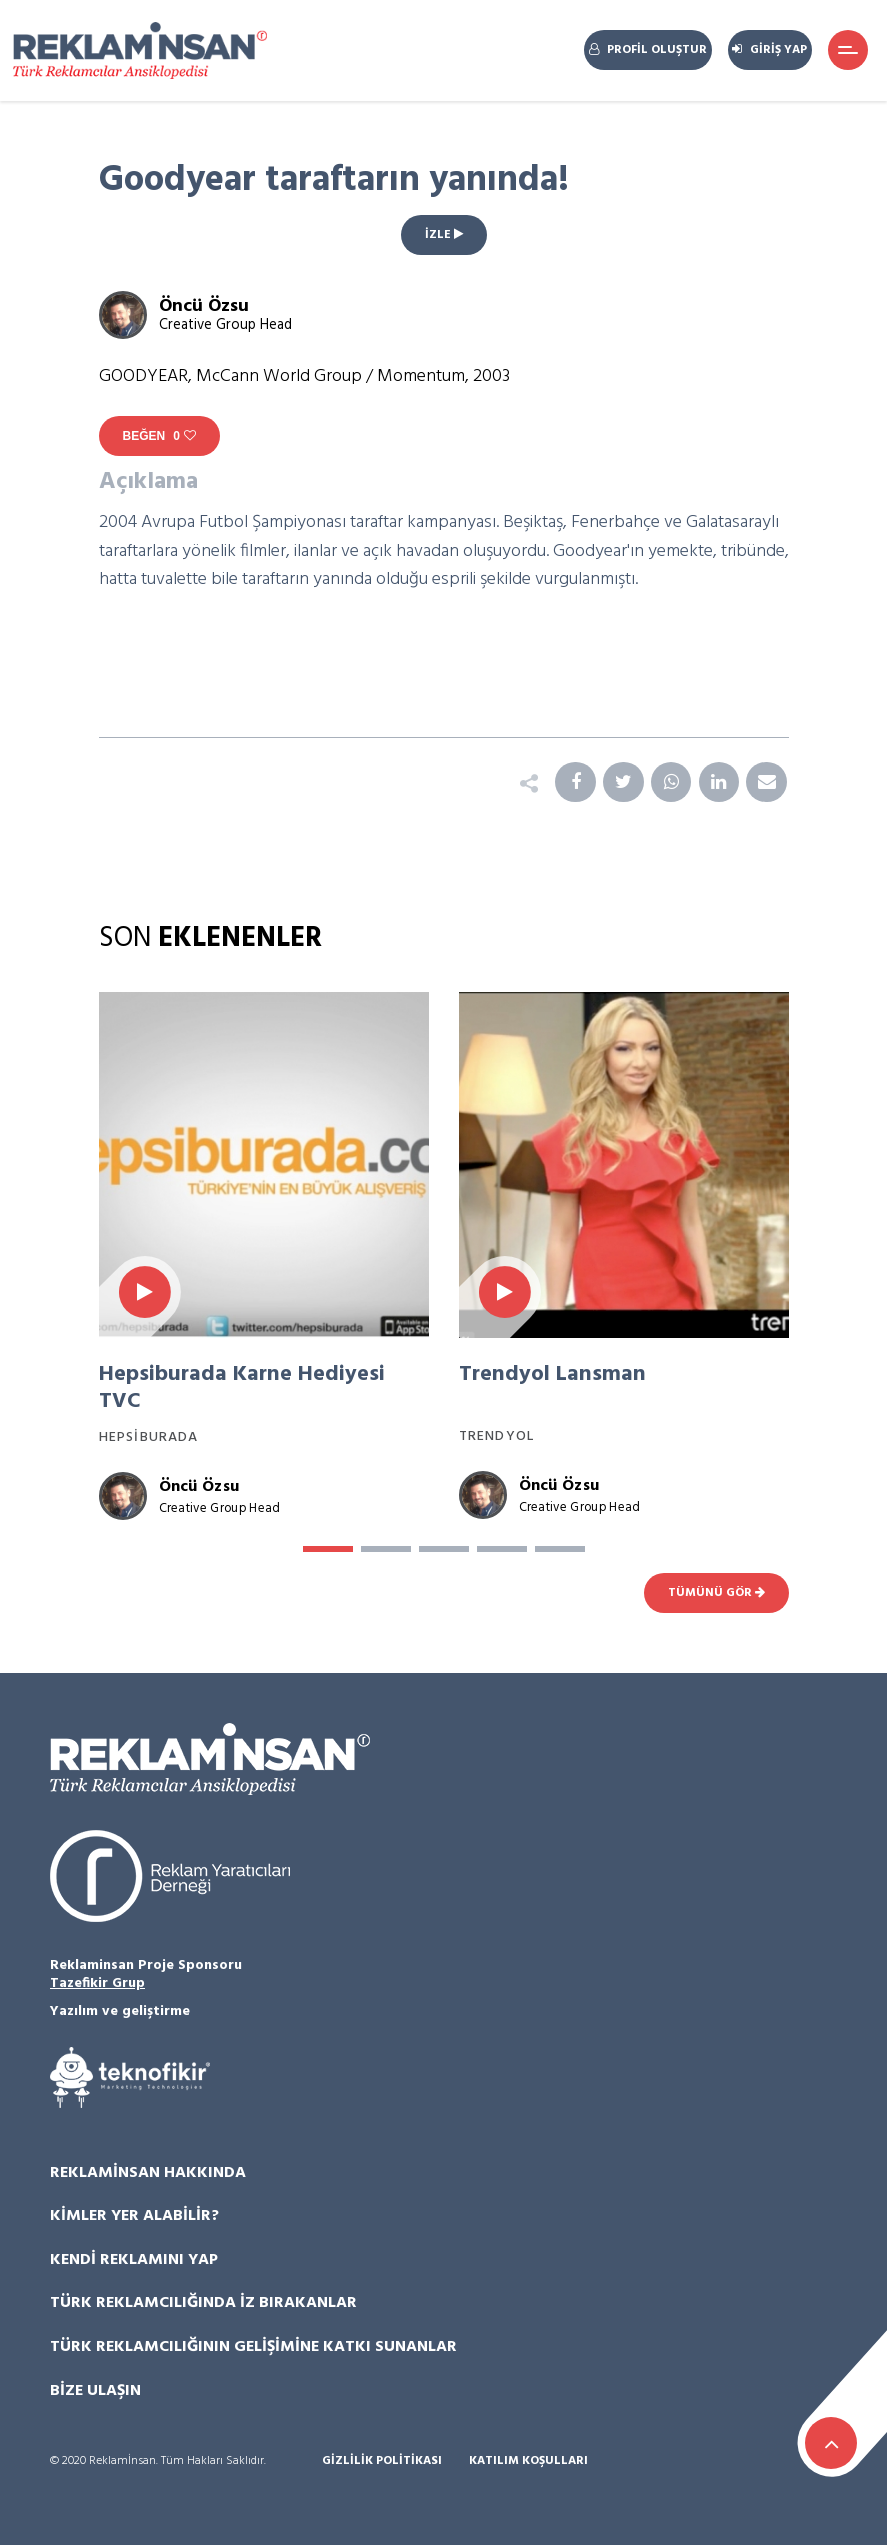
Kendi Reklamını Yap (134, 2261)
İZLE (444, 235)
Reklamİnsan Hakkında (148, 2174)
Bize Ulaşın (95, 2392)
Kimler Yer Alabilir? (134, 2217)
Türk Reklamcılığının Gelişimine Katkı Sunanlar (253, 2348)
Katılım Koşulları (528, 2462)
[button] (328, 1551)
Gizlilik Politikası (382, 2462)
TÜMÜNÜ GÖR (716, 1594)
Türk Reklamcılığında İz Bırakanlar (203, 2305)
